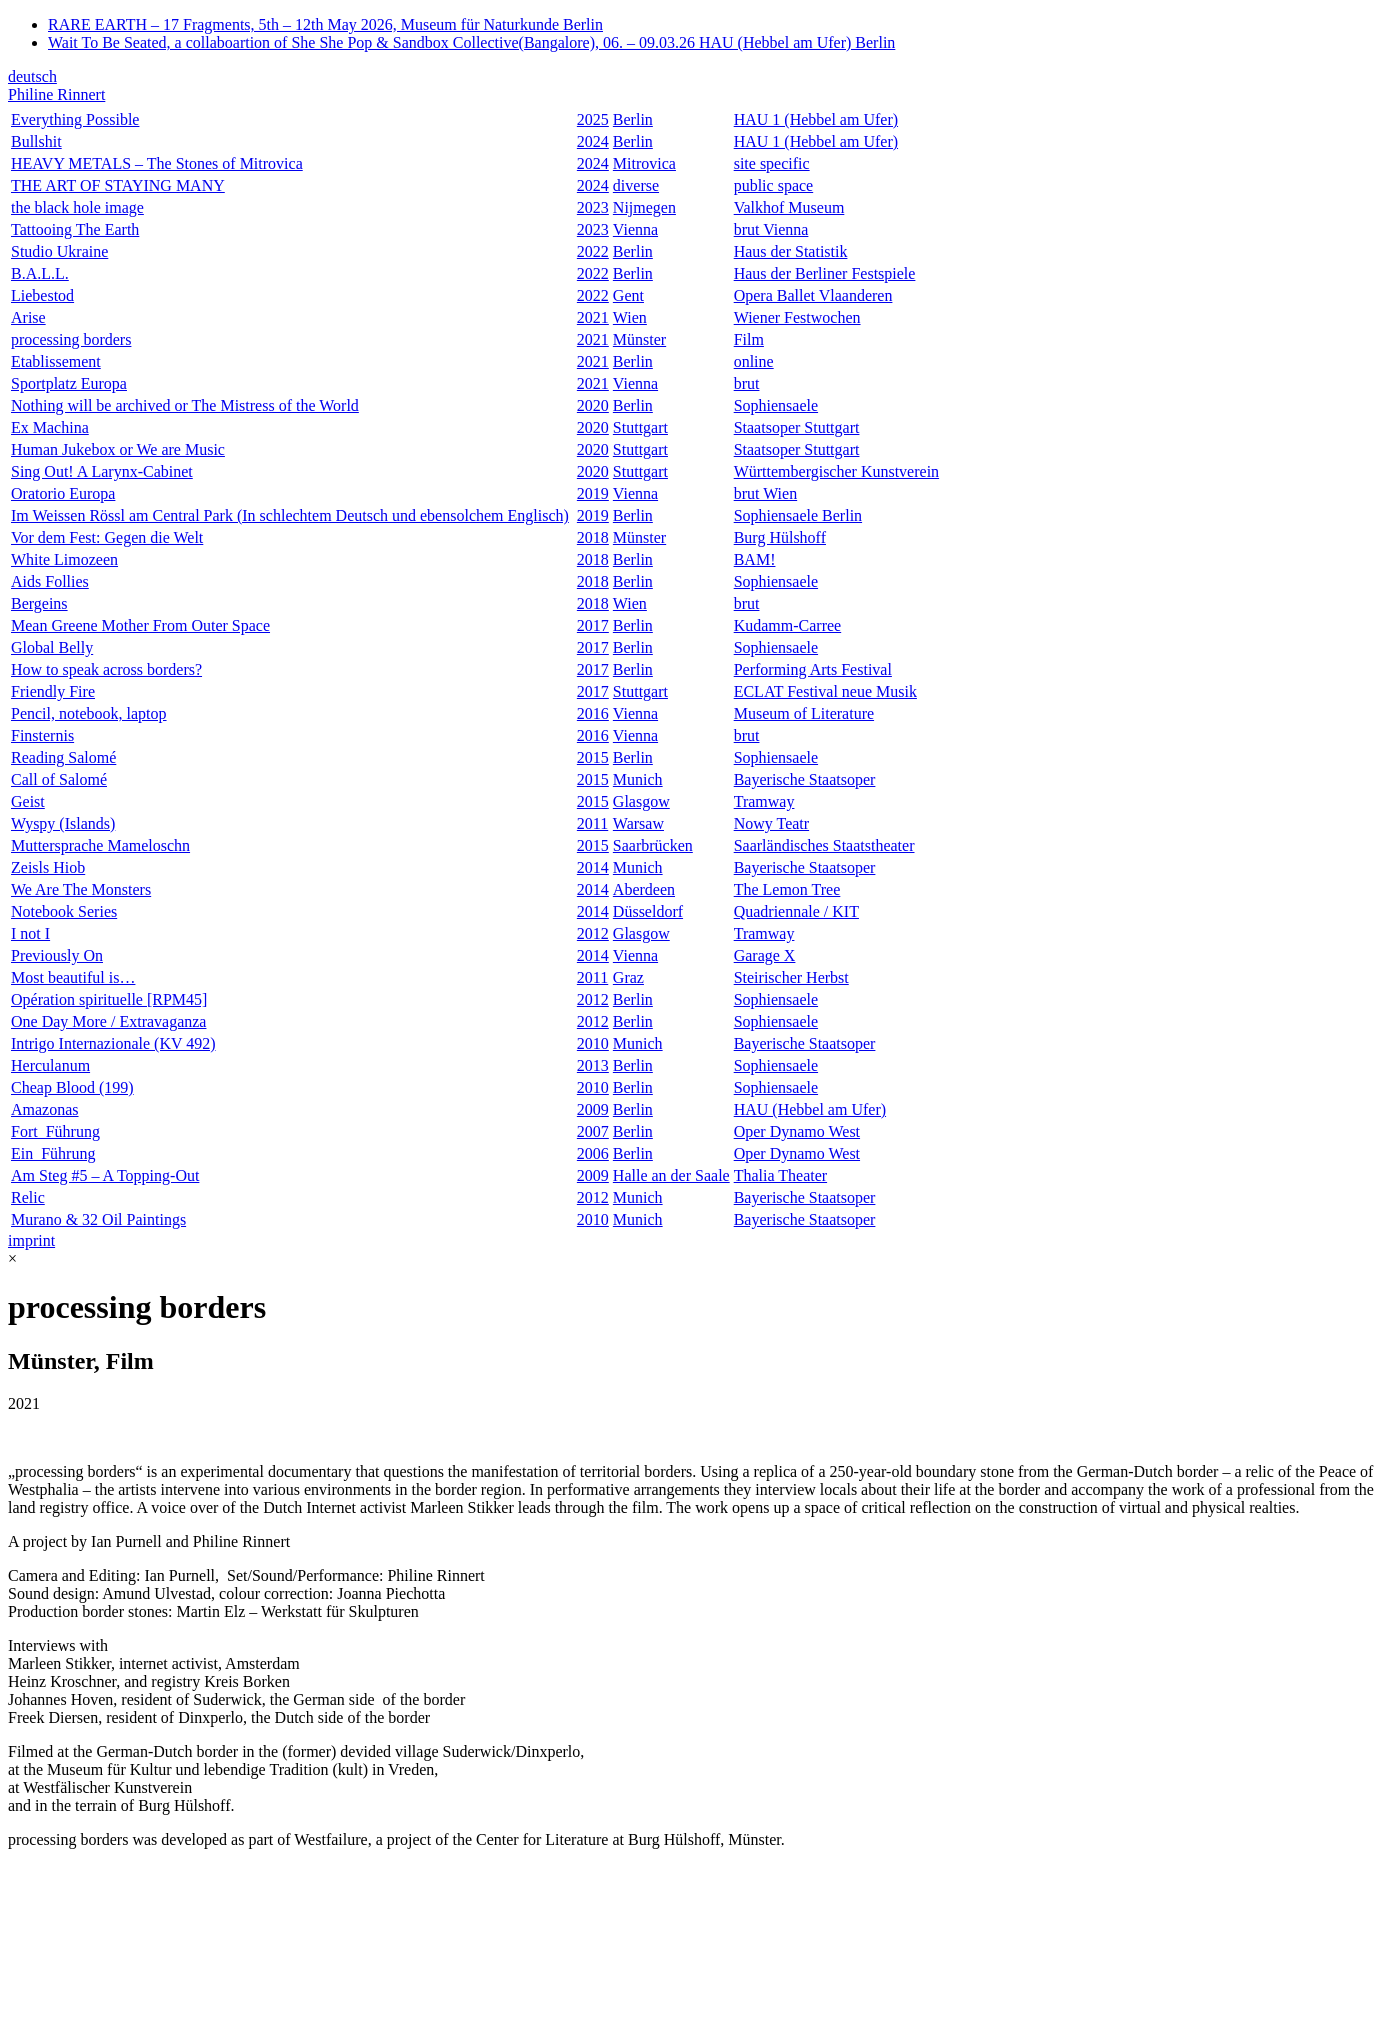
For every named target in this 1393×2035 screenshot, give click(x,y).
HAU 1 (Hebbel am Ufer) (816, 119)
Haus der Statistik (791, 251)
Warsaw (638, 823)
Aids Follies (50, 581)
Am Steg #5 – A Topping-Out (105, 1175)
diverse (636, 185)
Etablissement (56, 361)
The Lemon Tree (787, 889)
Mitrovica (644, 163)
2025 (593, 119)
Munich (638, 779)
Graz (628, 977)
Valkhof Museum (789, 207)
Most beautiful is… (73, 977)
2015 (593, 757)
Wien (630, 317)
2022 (593, 251)
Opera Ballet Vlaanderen (813, 295)
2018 (593, 537)
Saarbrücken (653, 845)
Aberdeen (644, 889)
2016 (593, 713)
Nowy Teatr (771, 823)
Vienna (635, 229)
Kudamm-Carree (788, 625)
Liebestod (42, 295)
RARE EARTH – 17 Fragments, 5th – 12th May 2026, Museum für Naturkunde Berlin (325, 24)
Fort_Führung (55, 1131)
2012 (593, 933)
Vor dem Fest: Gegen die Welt (107, 537)
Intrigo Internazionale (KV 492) (113, 1043)
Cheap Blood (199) (72, 1087)
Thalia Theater (780, 1175)
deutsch (32, 76)
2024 (593, 141)
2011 (592, 823)
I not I (30, 933)
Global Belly (52, 647)
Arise (28, 317)
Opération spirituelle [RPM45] (109, 999)
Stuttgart (640, 427)
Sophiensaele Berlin (798, 515)
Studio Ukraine (59, 251)
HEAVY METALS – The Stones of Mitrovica (157, 163)
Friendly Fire (53, 691)
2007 (593, 1131)
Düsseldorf (648, 911)
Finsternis (42, 735)
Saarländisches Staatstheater (824, 845)
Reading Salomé (63, 757)
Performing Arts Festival (813, 669)
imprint (31, 1240)
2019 (593, 493)
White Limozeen (64, 559)
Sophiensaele (776, 405)
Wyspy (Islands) (63, 823)
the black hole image (77, 207)
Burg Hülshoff (780, 537)
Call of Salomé (59, 779)
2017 (593, 625)
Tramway (764, 801)
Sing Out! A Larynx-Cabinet (102, 471)
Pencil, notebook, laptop (89, 713)
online (754, 361)
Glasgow (641, 801)
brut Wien (766, 493)
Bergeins (39, 603)
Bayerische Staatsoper (805, 779)
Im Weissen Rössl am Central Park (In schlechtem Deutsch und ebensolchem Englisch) (290, 515)
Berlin (633, 119)
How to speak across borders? (106, 669)
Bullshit (36, 141)
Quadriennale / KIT (796, 911)
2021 (593, 317)
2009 (593, 1109)
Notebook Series (64, 911)
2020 (593, 405)
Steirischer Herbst (791, 977)
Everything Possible (75, 119)
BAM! (755, 559)
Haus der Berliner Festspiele (825, 273)
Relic (28, 1197)
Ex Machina (50, 427)
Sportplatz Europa (69, 383)
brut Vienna (771, 229)
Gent (628, 295)
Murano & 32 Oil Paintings (98, 1219)
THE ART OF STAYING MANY (118, 185)
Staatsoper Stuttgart (797, 427)
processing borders (71, 339)
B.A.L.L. (40, 273)
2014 (593, 867)
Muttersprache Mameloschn (100, 845)
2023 (593, 207)
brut (747, 383)
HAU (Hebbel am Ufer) (810, 1109)
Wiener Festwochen (797, 317)
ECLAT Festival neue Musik (825, 691)
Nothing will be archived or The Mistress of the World (185, 405)
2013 (593, 1065)
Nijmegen (644, 207)
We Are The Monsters (81, 889)
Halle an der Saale (671, 1175)
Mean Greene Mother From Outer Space (140, 625)
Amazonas (45, 1109)
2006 (593, 1153)
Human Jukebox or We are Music (118, 449)
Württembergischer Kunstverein (836, 471)
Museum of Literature (804, 713)
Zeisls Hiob (48, 867)
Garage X (765, 955)
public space (774, 185)
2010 (593, 1043)
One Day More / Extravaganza (108, 1021)
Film (749, 339)
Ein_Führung (53, 1153)
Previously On (57, 955)
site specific (772, 163)
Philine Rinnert (56, 94)
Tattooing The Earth (75, 229)
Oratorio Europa (63, 493)
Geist (28, 801)
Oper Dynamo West (797, 1131)
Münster (639, 339)
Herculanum (50, 1065)
